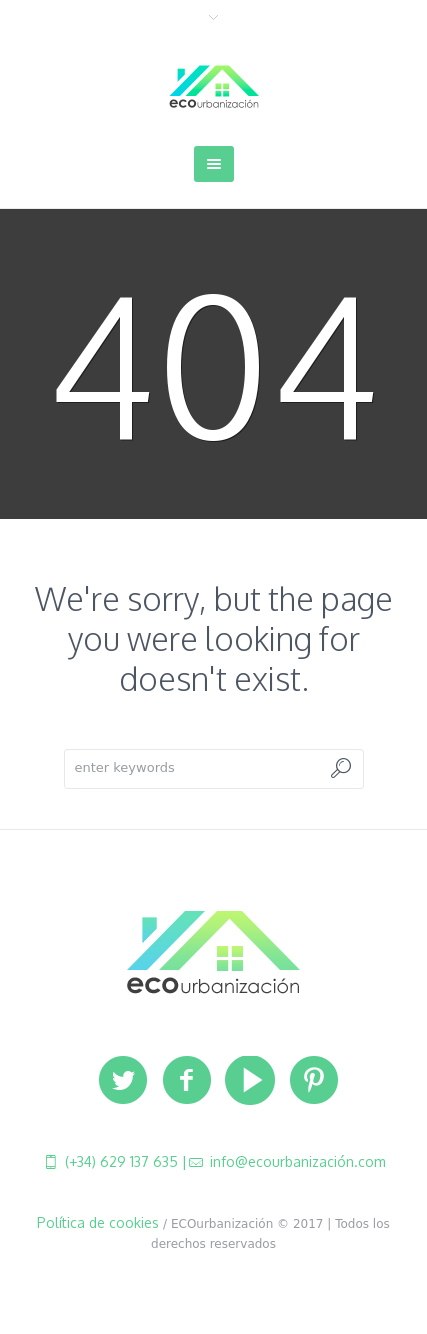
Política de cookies (98, 1222)
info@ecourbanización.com (296, 1161)
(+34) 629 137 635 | (124, 1161)
